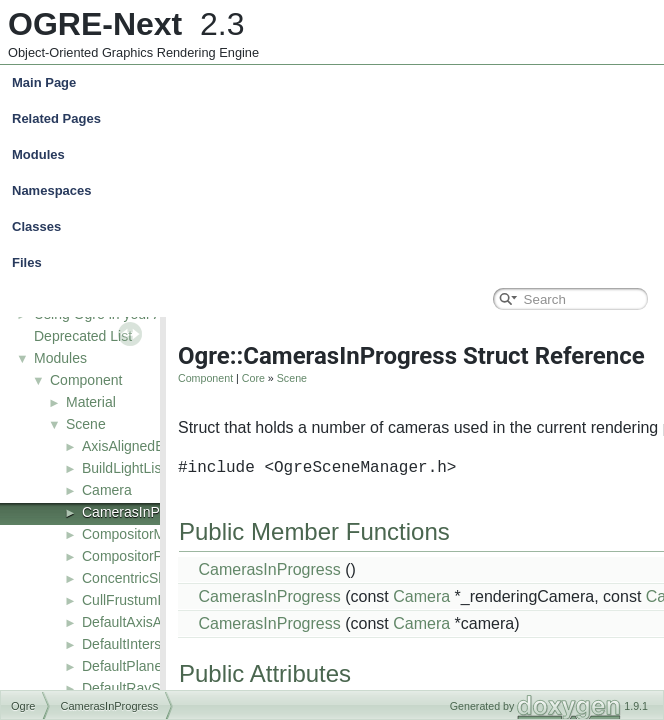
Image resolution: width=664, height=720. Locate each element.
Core (253, 378)
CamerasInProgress (144, 512)
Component (86, 380)
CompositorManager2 (149, 534)
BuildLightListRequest (149, 468)
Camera (107, 490)
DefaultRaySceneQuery (155, 688)
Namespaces (336, 191)
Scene (86, 424)
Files (336, 263)
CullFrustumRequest (146, 600)
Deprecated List (83, 336)
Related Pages (56, 118)
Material (91, 402)
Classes (336, 227)
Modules (38, 154)
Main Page (44, 82)
